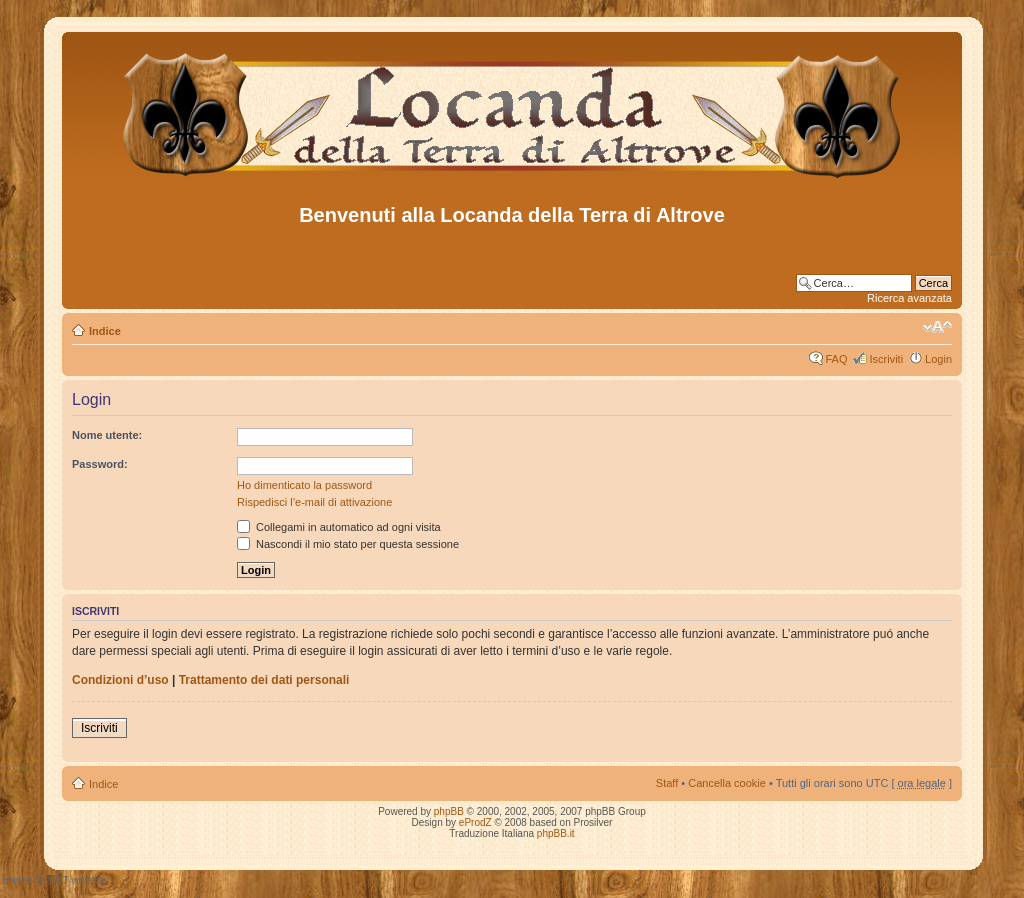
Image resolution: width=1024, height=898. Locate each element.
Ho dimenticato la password (304, 485)
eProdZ (475, 822)
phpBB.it (556, 833)
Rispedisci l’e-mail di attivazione (314, 502)
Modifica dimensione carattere (937, 327)
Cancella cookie (727, 783)
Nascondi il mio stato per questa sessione (348, 544)
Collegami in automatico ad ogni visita (339, 527)
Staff (667, 783)
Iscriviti (886, 359)
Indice (105, 331)
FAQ (836, 359)
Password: (100, 464)
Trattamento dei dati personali (264, 680)
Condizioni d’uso (120, 680)
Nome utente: (107, 435)
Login (938, 359)
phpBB (449, 811)
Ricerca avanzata (909, 298)
